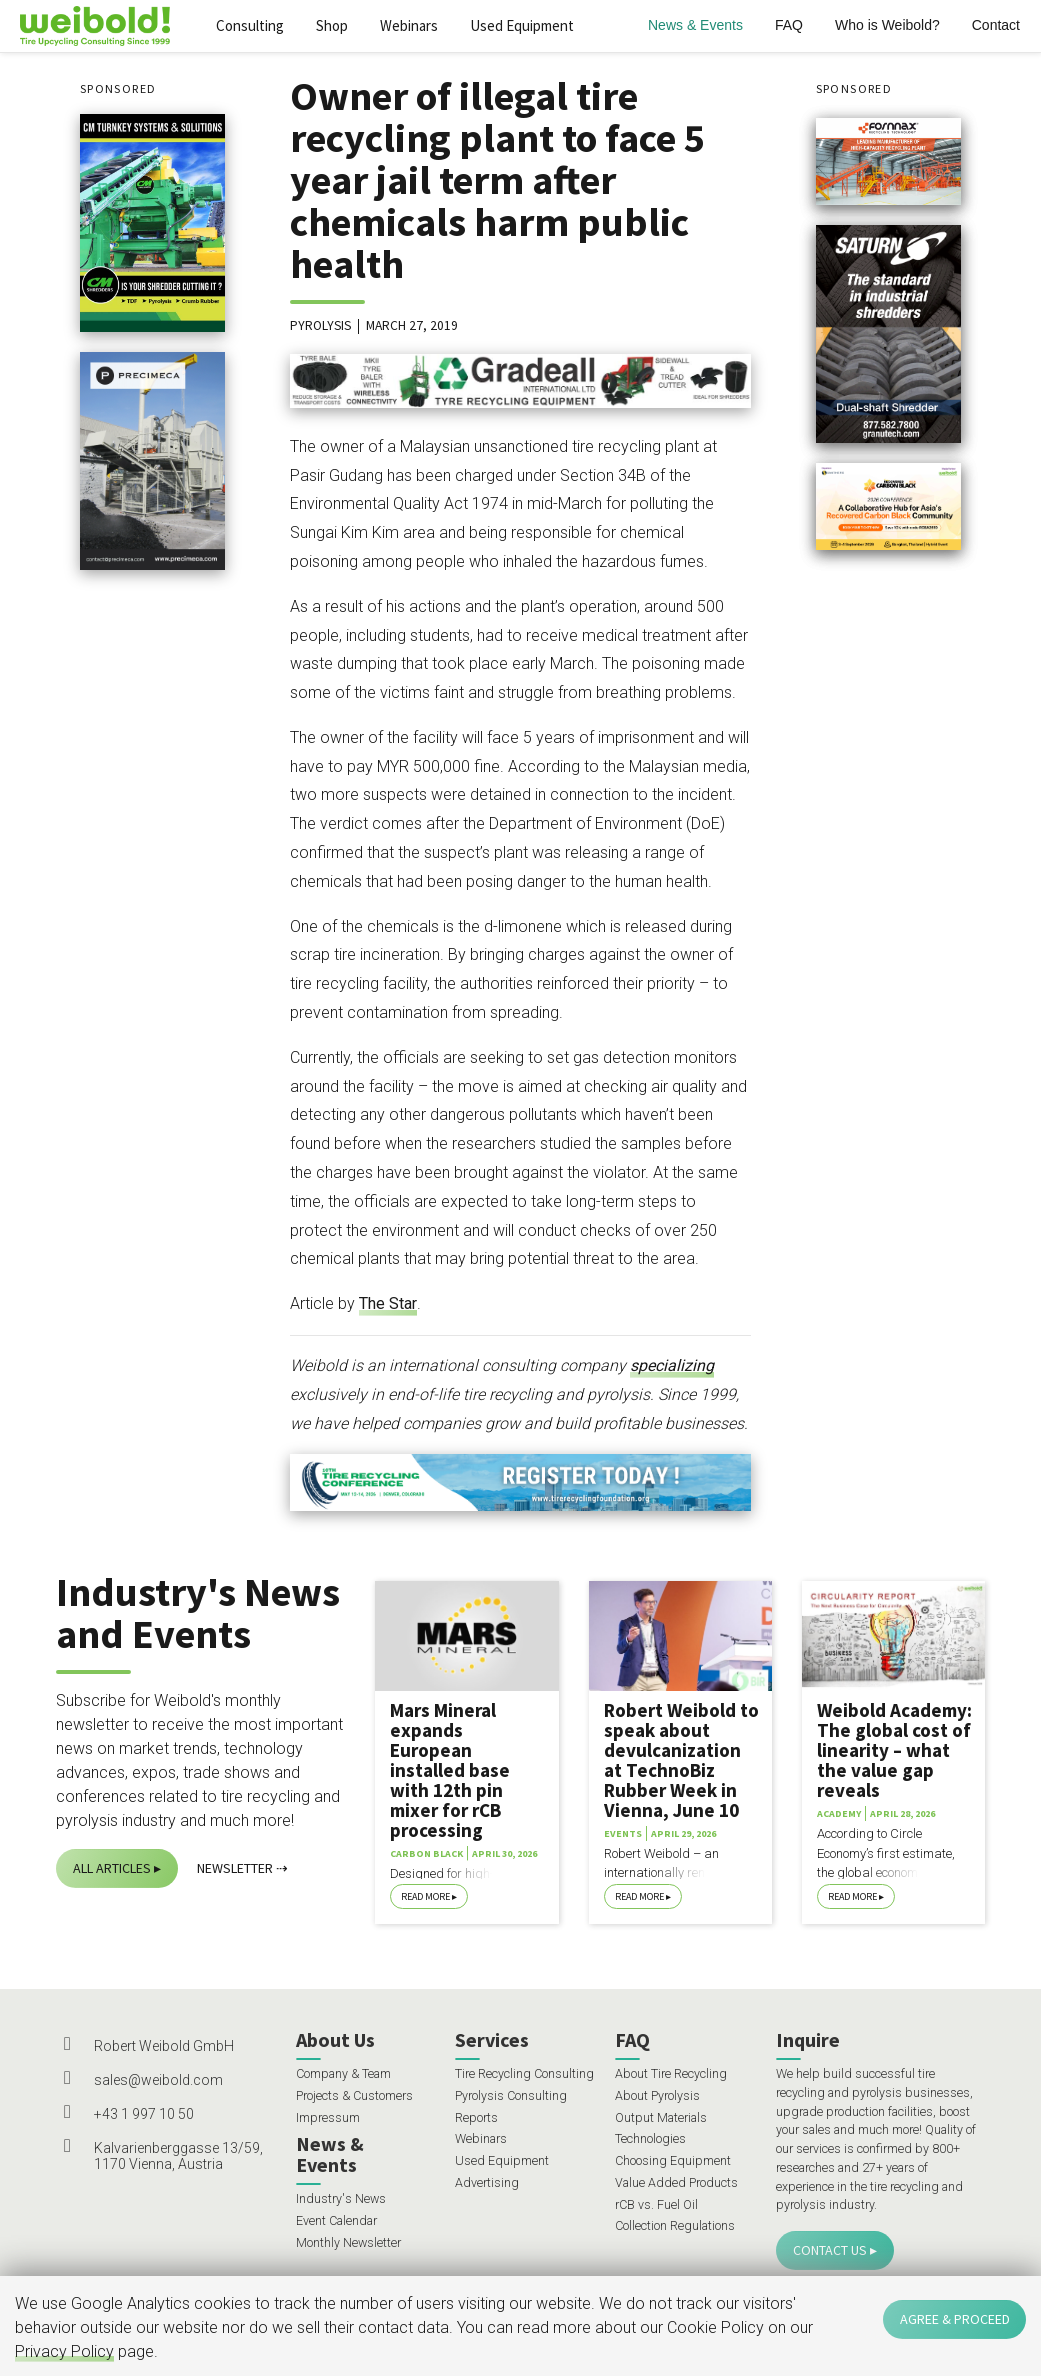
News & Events (695, 25)
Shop (332, 25)
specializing (672, 1365)
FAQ (789, 25)
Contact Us (830, 2250)
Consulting (250, 25)
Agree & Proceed (955, 2319)
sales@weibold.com (158, 2080)
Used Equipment (522, 25)
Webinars (409, 25)
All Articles (112, 1868)
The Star (388, 1303)
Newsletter (235, 1868)
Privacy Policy (64, 2351)
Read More (425, 1896)
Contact (996, 25)
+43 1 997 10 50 (144, 2114)
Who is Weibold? (887, 25)
